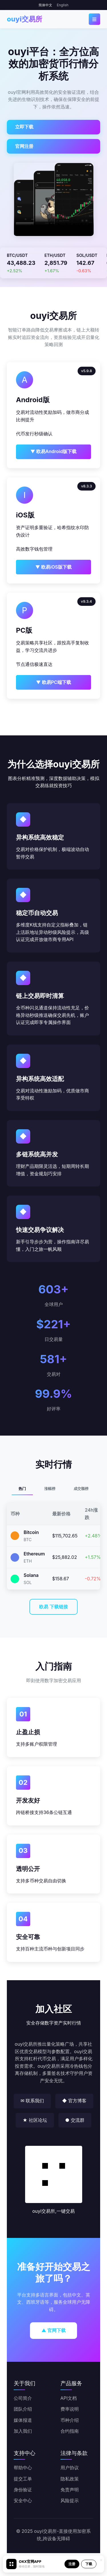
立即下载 (24, 127)
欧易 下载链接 (53, 1606)
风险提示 (69, 2500)
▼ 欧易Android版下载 (54, 451)
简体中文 (45, 5)
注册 (71, 2563)
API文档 (68, 2398)
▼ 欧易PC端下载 (53, 682)
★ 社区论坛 (35, 2120)
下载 (88, 2563)
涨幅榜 (49, 1489)
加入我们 (23, 2431)
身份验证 (23, 2489)
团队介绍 (23, 2409)
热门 (22, 1489)
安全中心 (23, 2500)
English (62, 5)
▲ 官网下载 (53, 2330)
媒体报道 (23, 2420)
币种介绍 (69, 2420)
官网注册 (24, 146)
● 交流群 (74, 2120)
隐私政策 (69, 2479)
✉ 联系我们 (32, 2100)
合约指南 (69, 2431)
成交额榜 (81, 1489)
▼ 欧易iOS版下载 (53, 567)
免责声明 (69, 2489)
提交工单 (23, 2479)
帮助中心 (23, 2467)
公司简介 (23, 2398)
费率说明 (69, 2409)
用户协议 (69, 2467)
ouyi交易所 (24, 19)
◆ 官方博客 (74, 2100)
